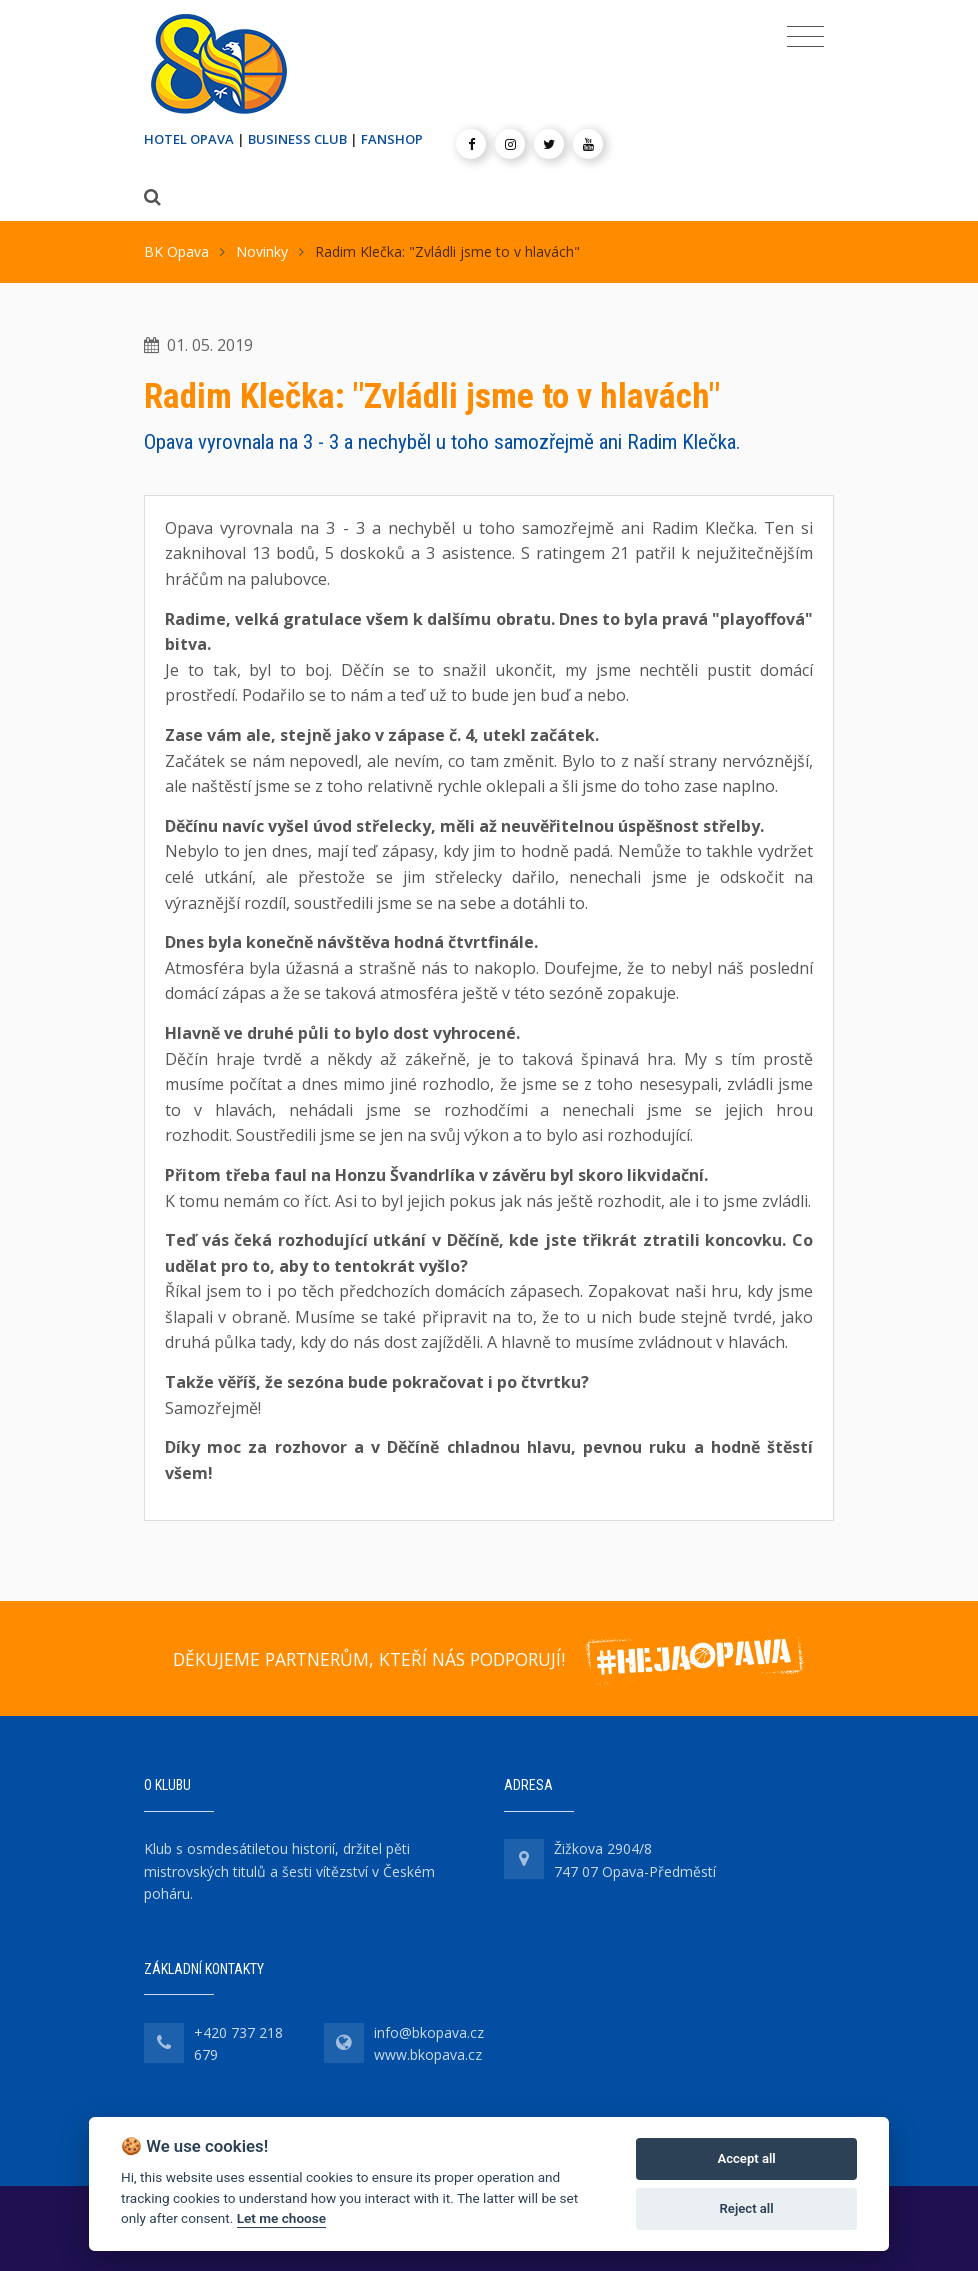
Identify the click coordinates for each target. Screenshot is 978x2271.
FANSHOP (392, 139)
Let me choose (281, 2218)
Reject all (747, 2208)
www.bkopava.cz (428, 2054)
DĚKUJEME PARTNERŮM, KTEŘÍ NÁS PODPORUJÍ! (369, 1659)
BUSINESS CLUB (297, 139)
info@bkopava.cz (429, 2032)
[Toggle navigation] (805, 37)
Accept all (746, 2158)
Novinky (262, 251)
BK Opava (176, 251)
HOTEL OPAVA (189, 139)
